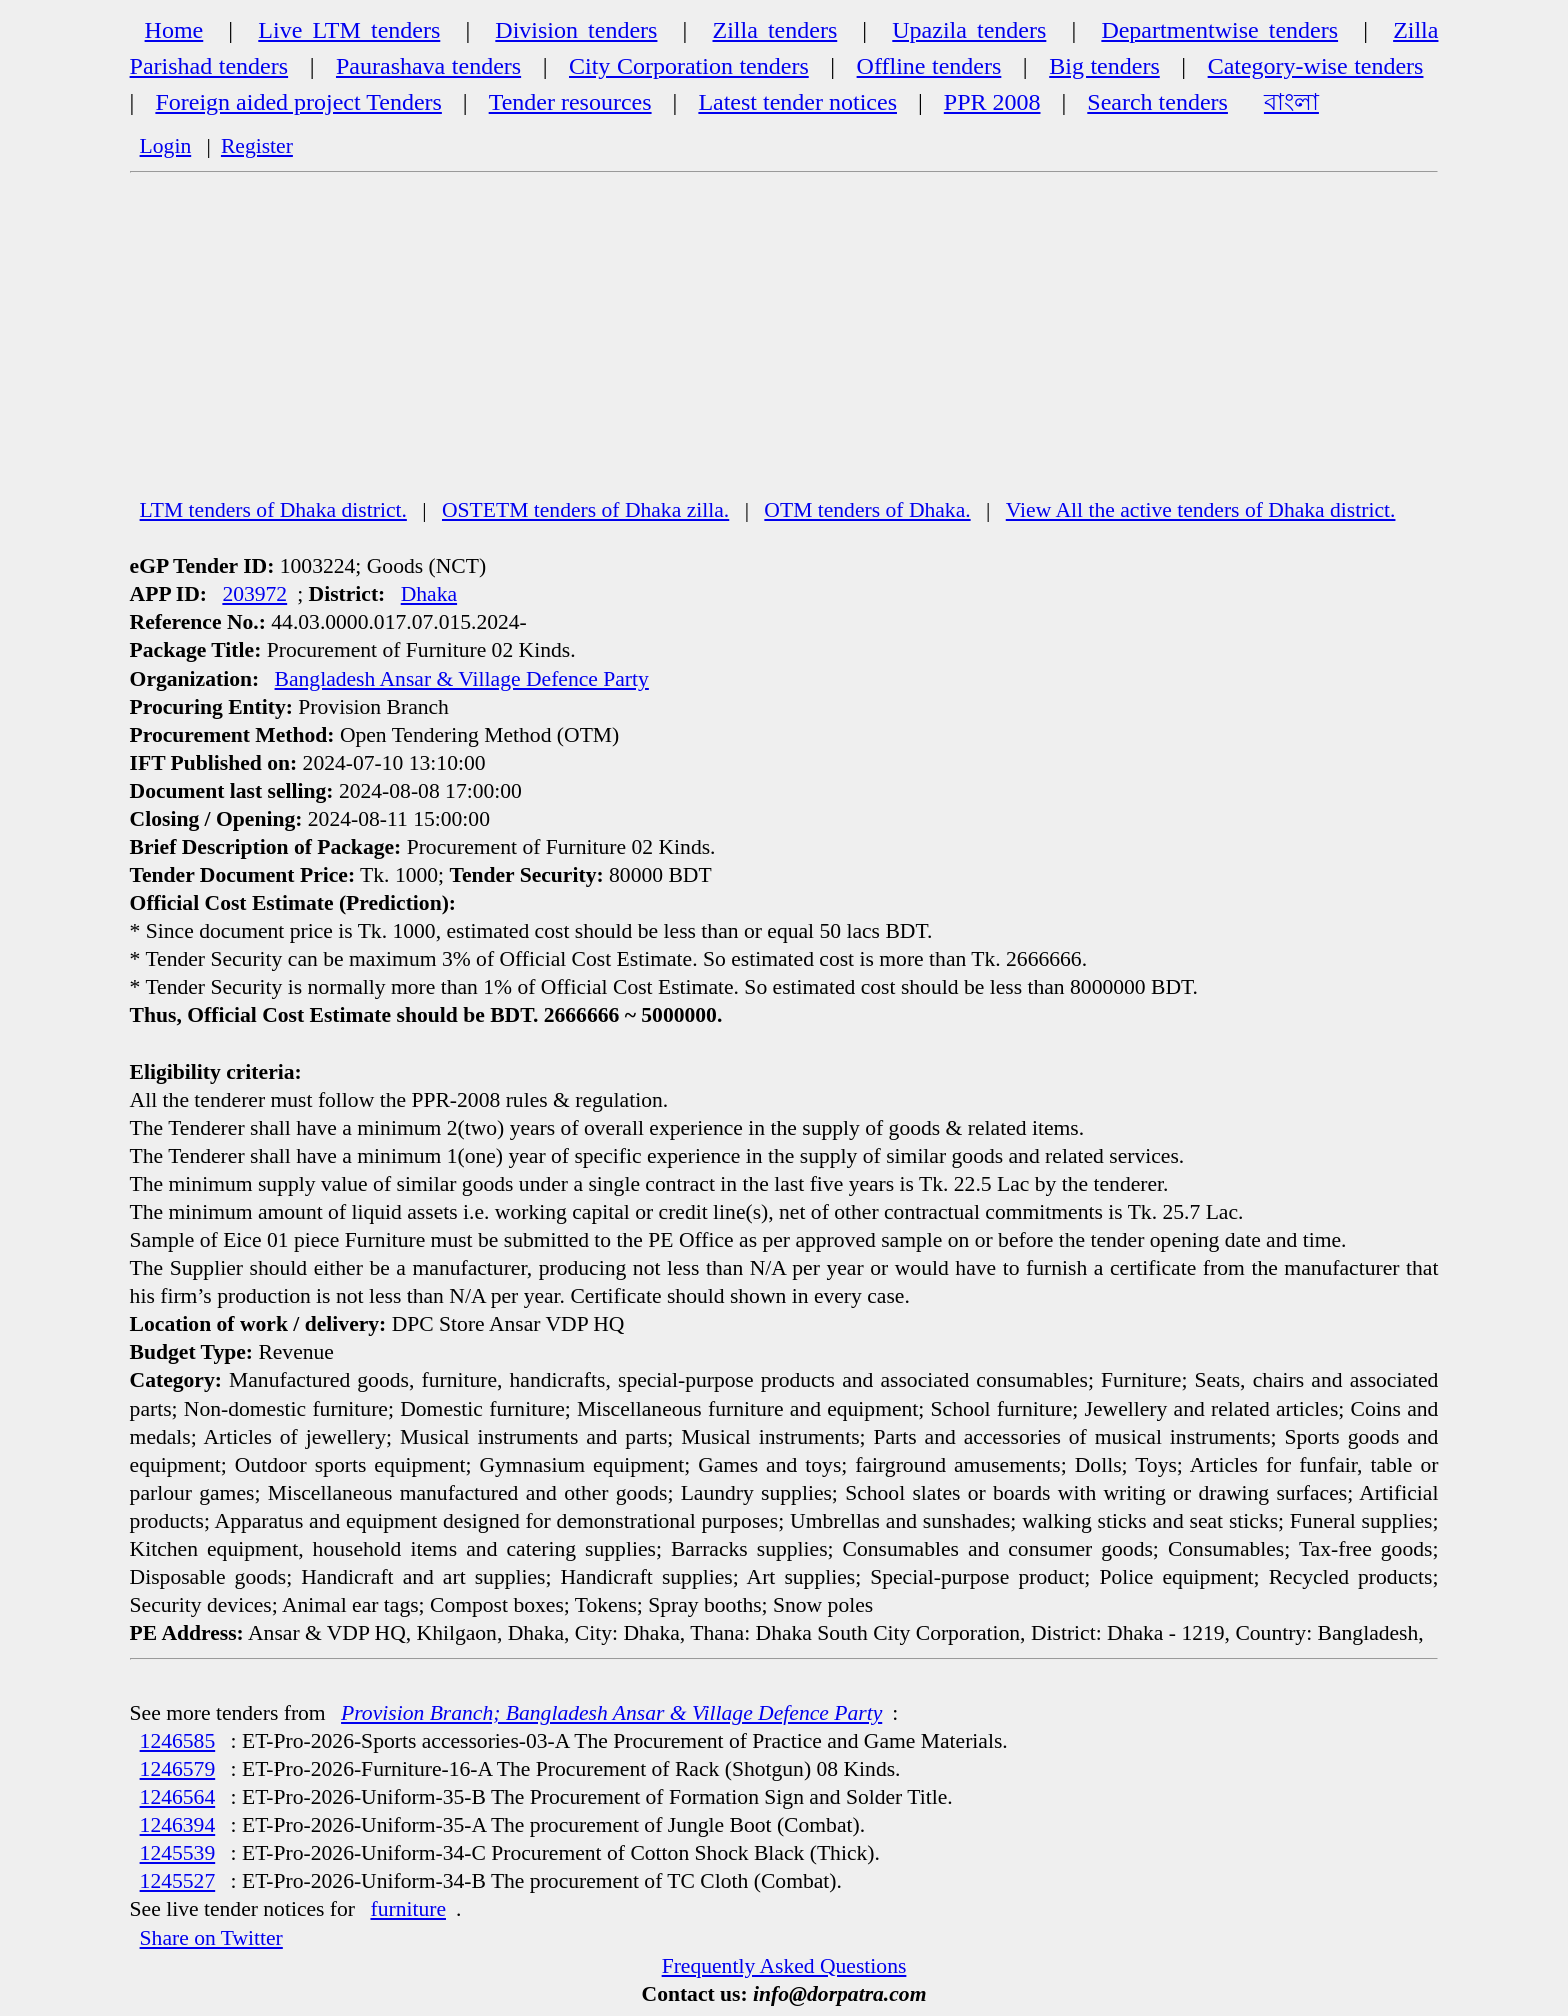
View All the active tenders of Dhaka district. (1201, 510)
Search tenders (1157, 102)
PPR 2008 (992, 102)
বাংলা (1291, 102)
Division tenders (576, 30)
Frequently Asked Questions (784, 1966)
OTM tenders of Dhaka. (867, 510)
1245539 (178, 1853)
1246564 (178, 1797)
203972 (254, 594)
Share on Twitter (211, 1938)
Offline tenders (929, 66)
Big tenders (1104, 66)
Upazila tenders (969, 30)
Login (166, 146)
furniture (408, 1909)
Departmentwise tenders (1219, 30)
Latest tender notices (797, 102)
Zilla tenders (774, 30)
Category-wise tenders (1316, 66)
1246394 (178, 1825)
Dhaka (429, 594)
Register (257, 146)
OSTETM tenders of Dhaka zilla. (585, 510)
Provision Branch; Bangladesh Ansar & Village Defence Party (611, 1713)
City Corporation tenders (689, 66)
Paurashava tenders (428, 66)
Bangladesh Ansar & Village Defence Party (462, 679)
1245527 (178, 1881)
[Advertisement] (784, 345)
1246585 (178, 1741)
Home (174, 30)
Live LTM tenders (349, 30)
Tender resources (570, 102)
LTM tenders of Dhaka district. (273, 510)
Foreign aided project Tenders (298, 102)
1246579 (178, 1769)
